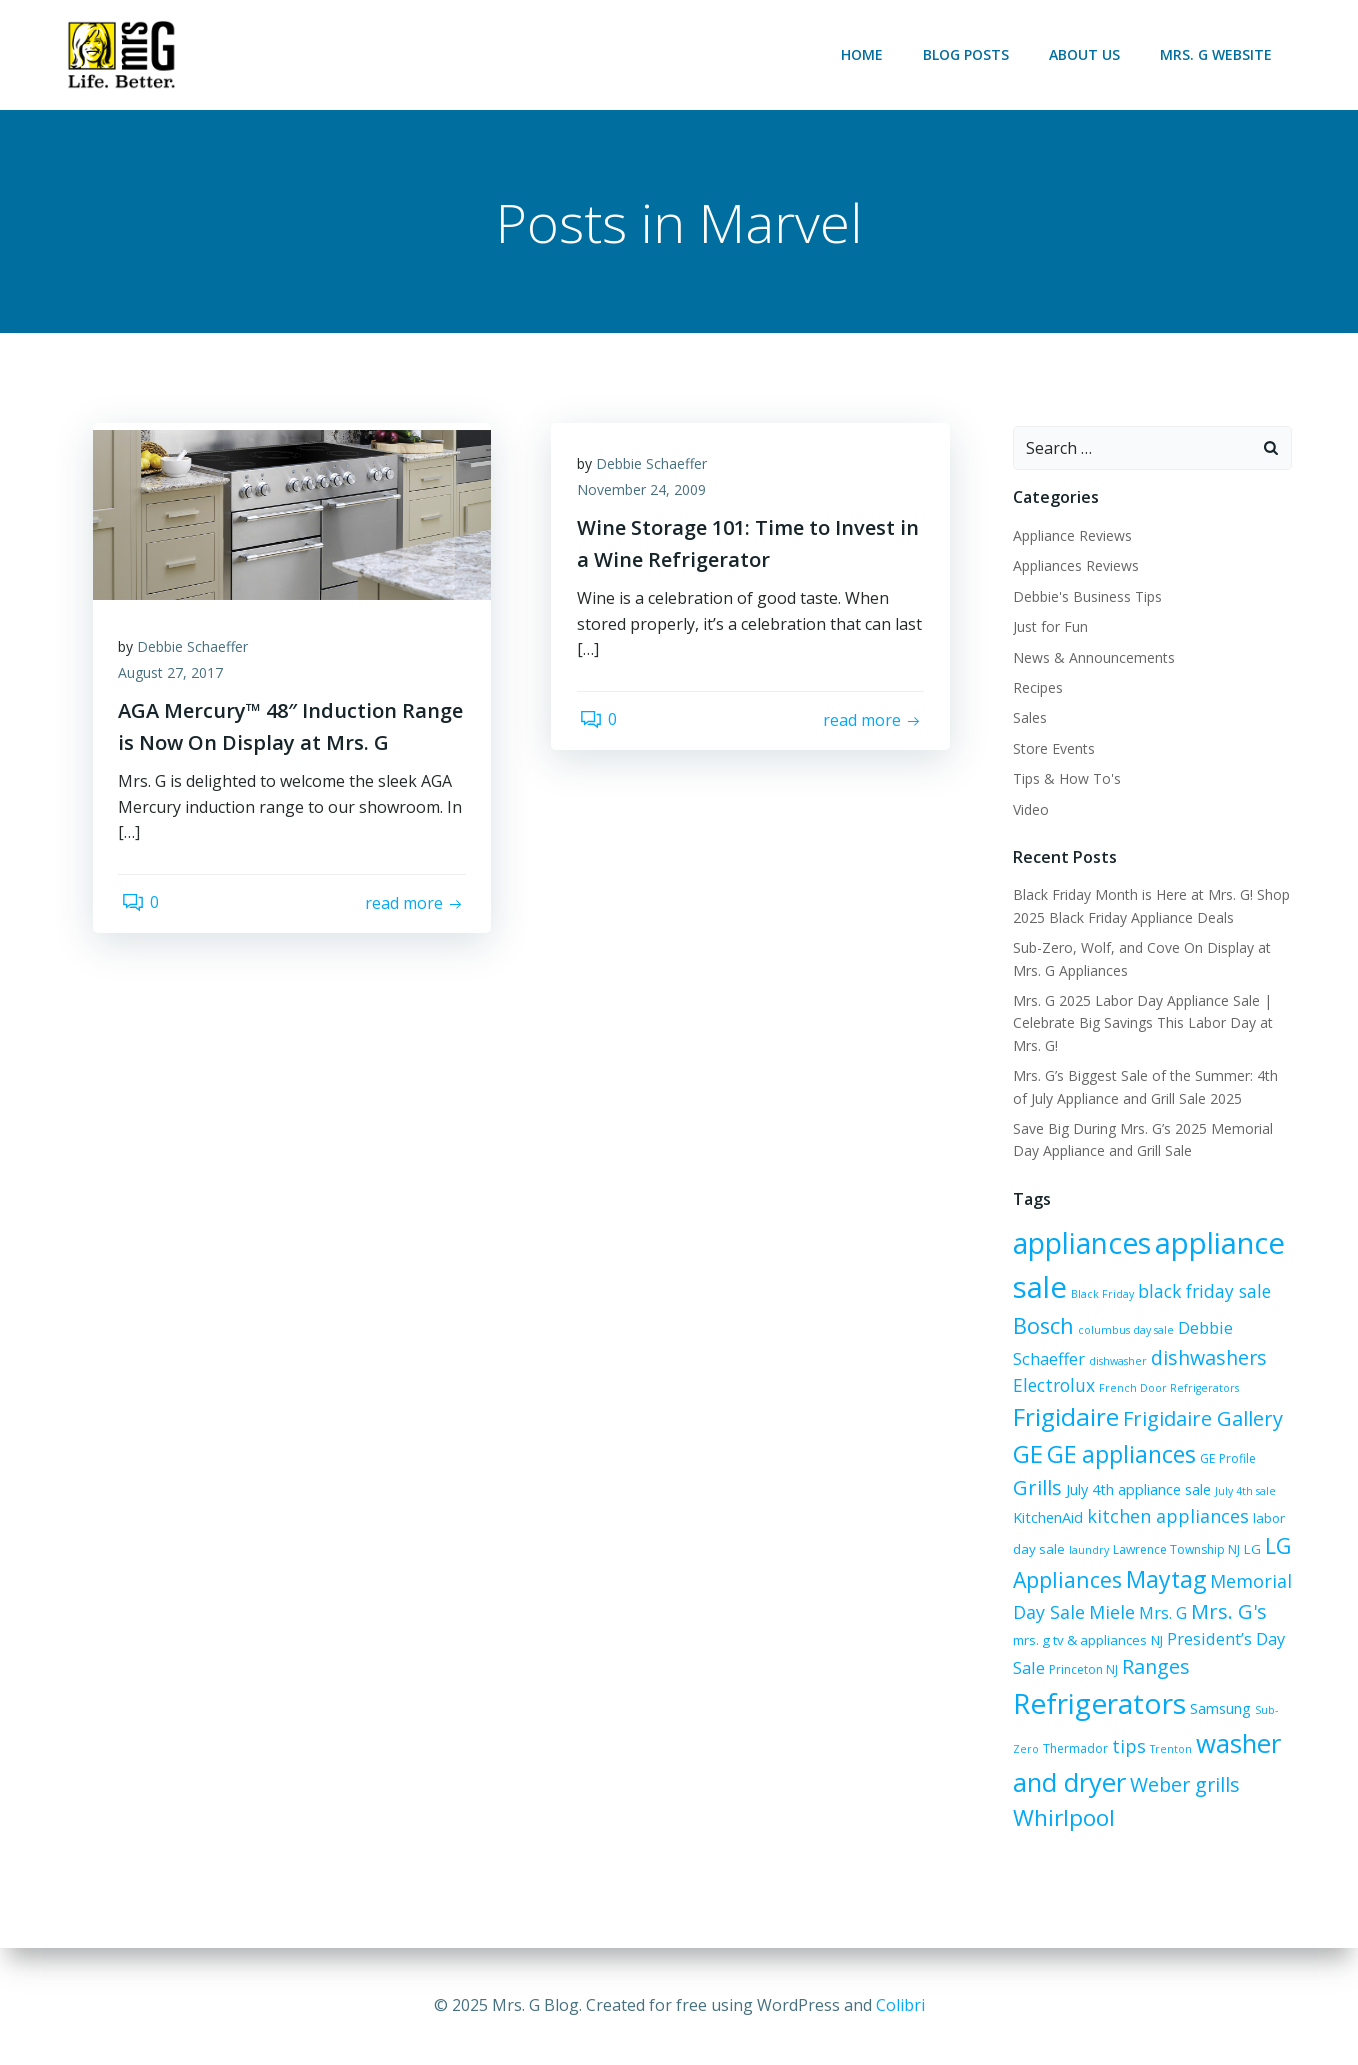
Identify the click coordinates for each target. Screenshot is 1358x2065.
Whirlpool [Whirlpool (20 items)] (1061, 1819)
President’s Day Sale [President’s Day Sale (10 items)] (1212, 1639)
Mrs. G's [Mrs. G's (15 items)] (1226, 1612)
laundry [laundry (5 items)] (1086, 1552)
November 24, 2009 (645, 496)
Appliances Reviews (1073, 567)
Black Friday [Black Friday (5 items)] (1099, 1296)
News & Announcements (1091, 658)
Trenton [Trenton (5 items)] (1168, 1751)
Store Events (1051, 749)
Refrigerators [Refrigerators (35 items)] (1096, 1705)
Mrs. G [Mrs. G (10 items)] (1160, 1613)
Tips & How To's (1064, 780)
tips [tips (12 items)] (1126, 1748)
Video (1028, 810)
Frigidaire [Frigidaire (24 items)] (1063, 1418)
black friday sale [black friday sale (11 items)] (1201, 1293)
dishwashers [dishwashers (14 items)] (1206, 1359)
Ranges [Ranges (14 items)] (1117, 1668)
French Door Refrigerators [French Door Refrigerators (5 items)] (1166, 1389)
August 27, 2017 (175, 679)
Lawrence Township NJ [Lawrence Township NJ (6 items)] (1173, 1551)
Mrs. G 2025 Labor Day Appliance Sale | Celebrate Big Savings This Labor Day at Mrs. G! (1140, 1025)
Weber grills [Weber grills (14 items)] (1182, 1785)
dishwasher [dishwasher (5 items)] (1115, 1363)
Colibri (900, 2005)
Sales (1027, 719)
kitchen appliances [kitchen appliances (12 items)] (1165, 1517)
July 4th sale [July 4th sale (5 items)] (1242, 1492)
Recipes (1035, 689)
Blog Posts (969, 54)
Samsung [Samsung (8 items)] (1217, 1710)
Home (865, 54)
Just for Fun (1047, 628)
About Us (1087, 54)
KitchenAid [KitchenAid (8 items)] (1045, 1518)
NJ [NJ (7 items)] (1125, 1641)
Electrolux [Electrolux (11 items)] (1051, 1386)
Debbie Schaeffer (197, 653)
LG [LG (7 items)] (1249, 1551)
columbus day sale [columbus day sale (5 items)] (1123, 1332)
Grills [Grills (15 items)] (1034, 1488)
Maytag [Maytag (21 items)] (1163, 1581)
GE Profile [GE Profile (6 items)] (1225, 1459)
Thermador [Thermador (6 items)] (1072, 1750)
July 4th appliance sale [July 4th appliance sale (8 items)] (1135, 1490)
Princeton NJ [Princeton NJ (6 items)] (1044, 1671)
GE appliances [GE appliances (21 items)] (1118, 1455)
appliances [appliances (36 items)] (1079, 1245)
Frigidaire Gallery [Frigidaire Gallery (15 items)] (1200, 1420)
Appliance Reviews (1069, 537)
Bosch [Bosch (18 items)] (1040, 1327)
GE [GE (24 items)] (1025, 1454)
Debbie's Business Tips (1084, 597)
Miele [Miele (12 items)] (1109, 1613)
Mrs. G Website (1219, 54)
